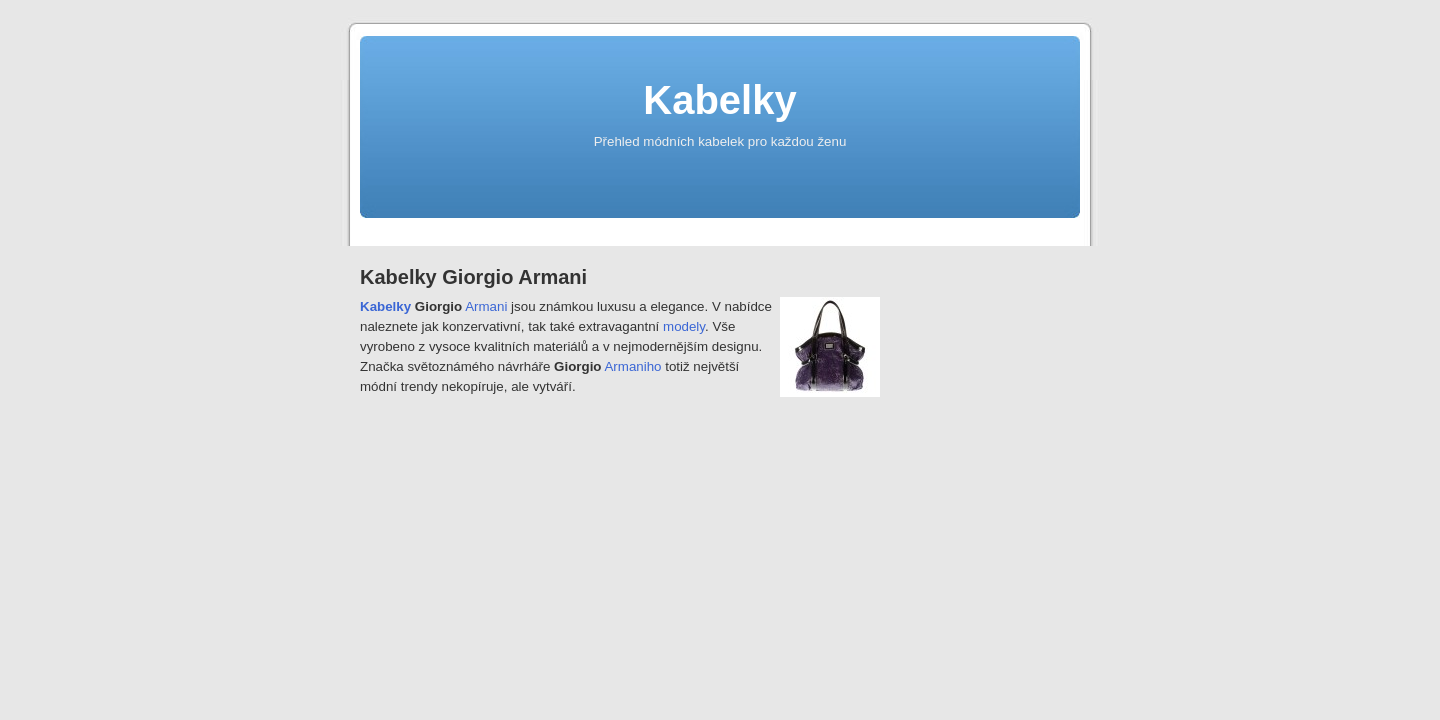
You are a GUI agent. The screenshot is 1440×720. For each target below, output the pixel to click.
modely (684, 326)
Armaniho (632, 366)
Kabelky (719, 100)
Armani (486, 306)
